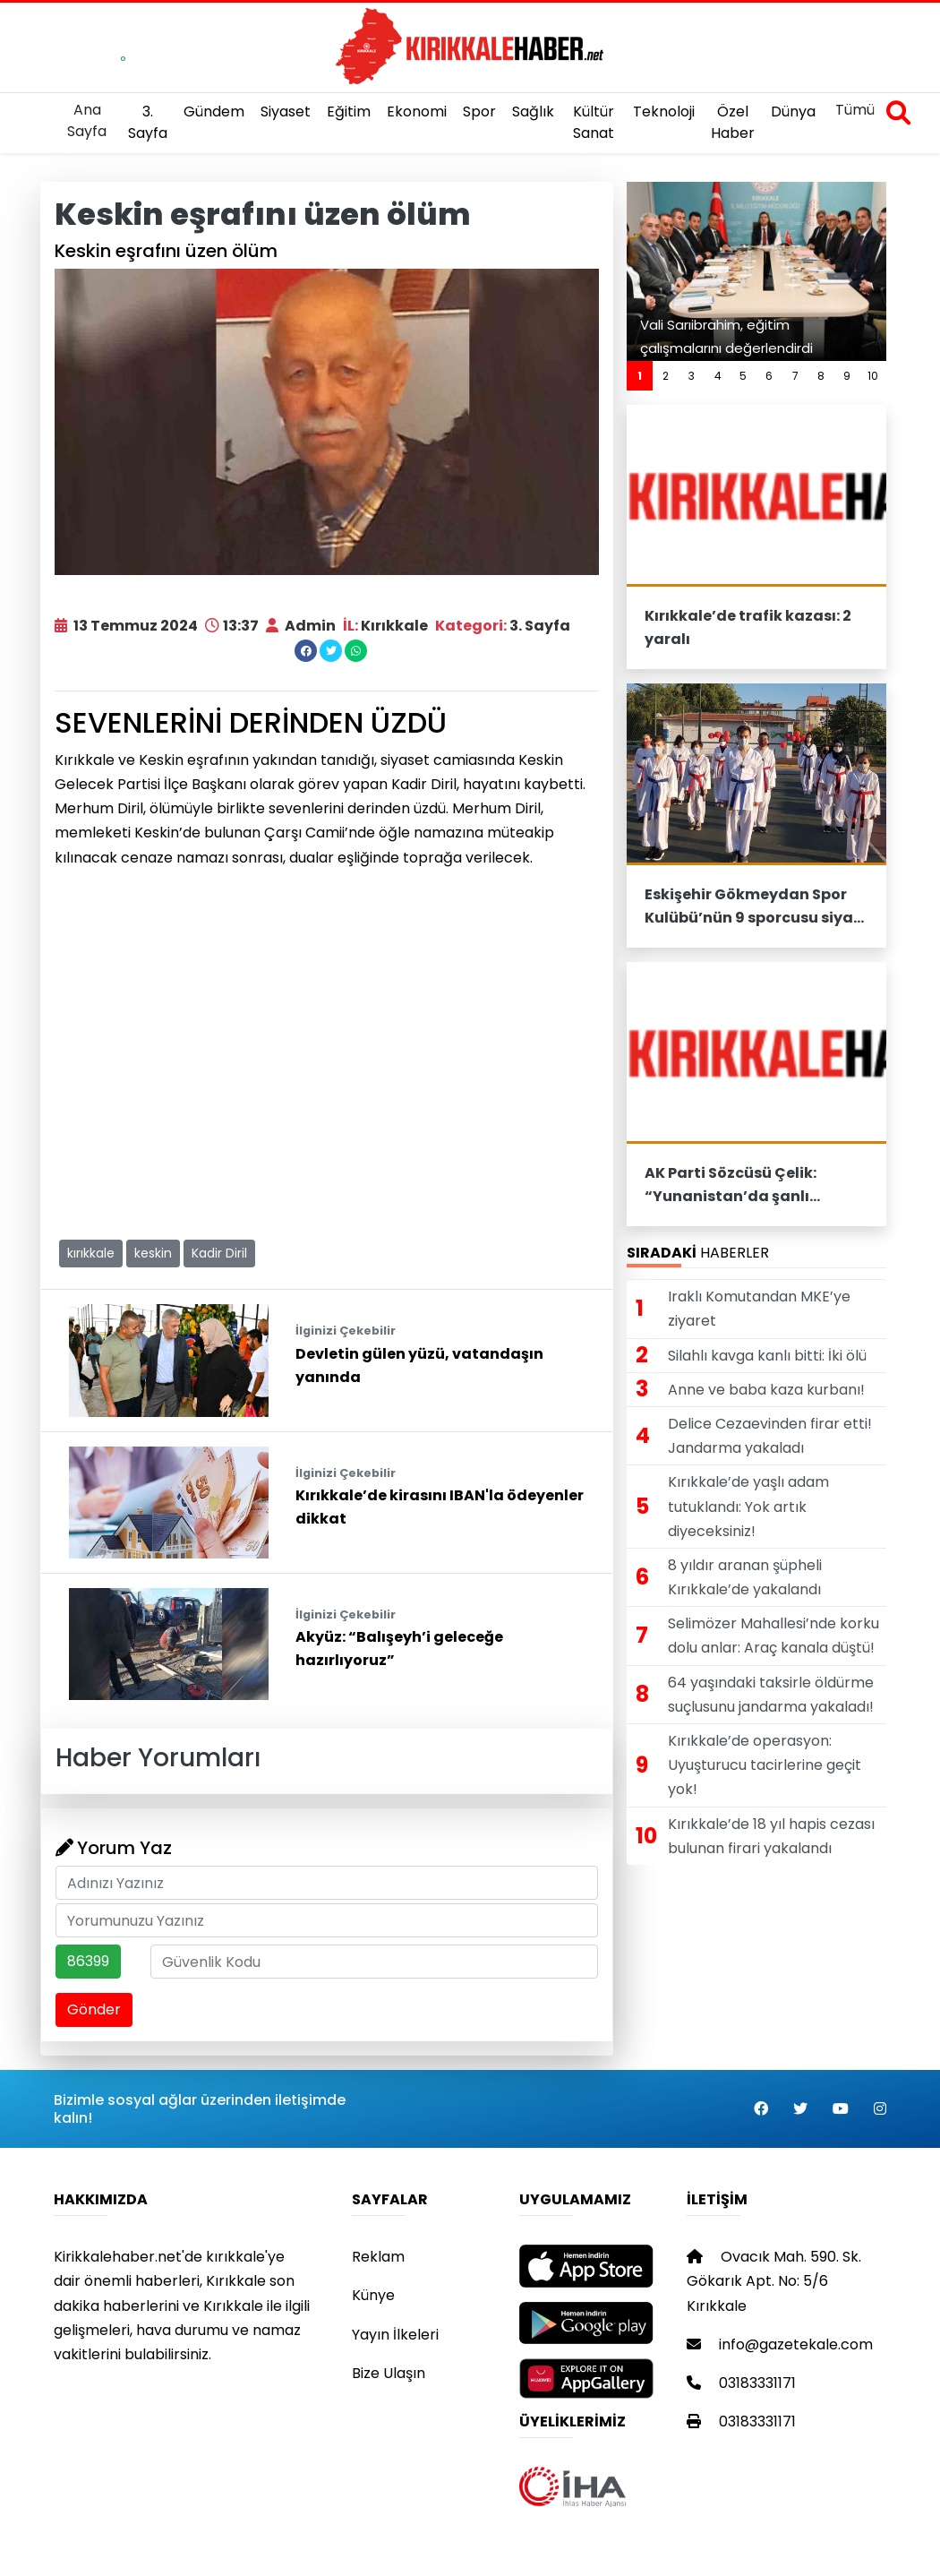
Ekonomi (417, 111)
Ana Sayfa (87, 120)
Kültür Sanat (593, 122)
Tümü (855, 109)
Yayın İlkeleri (395, 2334)
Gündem (214, 111)
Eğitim (349, 111)
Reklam (378, 2256)
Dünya (793, 111)
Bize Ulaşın (388, 2373)
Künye (373, 2295)
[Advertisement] (327, 1100)
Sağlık (533, 111)
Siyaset (286, 111)
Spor (479, 111)
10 (872, 375)
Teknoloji (664, 111)
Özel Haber (733, 122)
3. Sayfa (147, 122)
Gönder (94, 2009)
